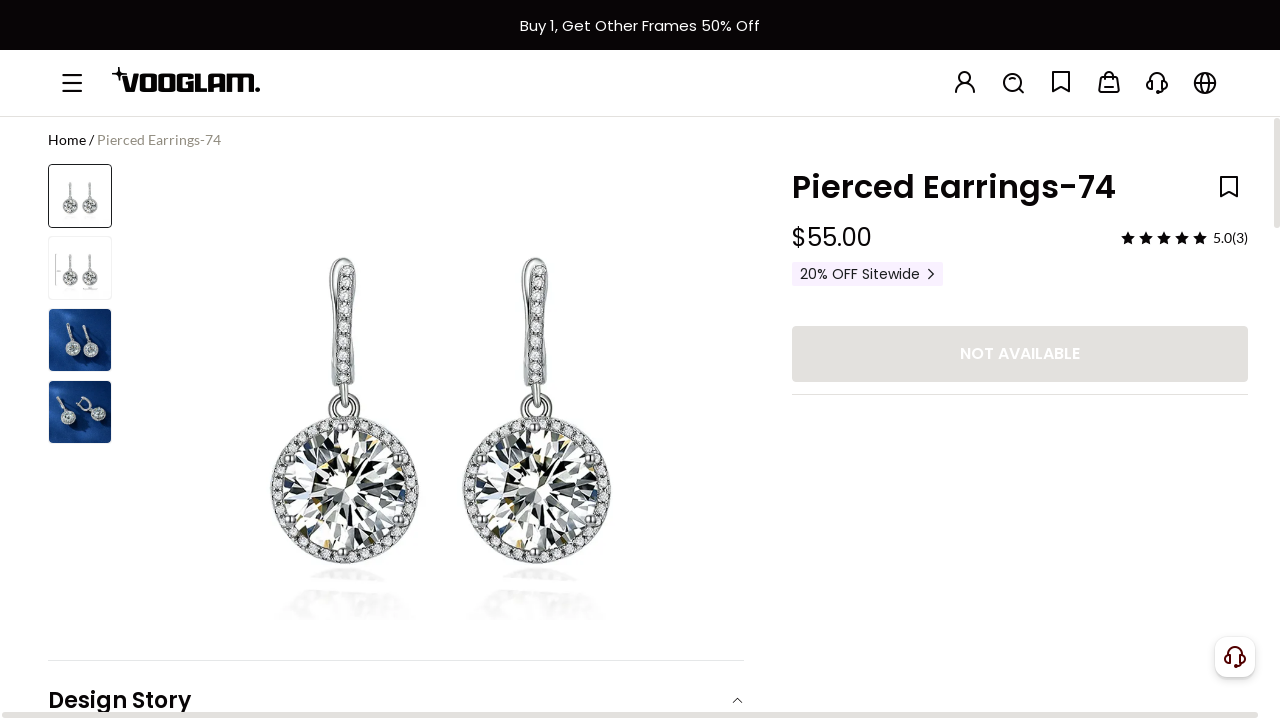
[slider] (1164, 238)
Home (67, 139)
